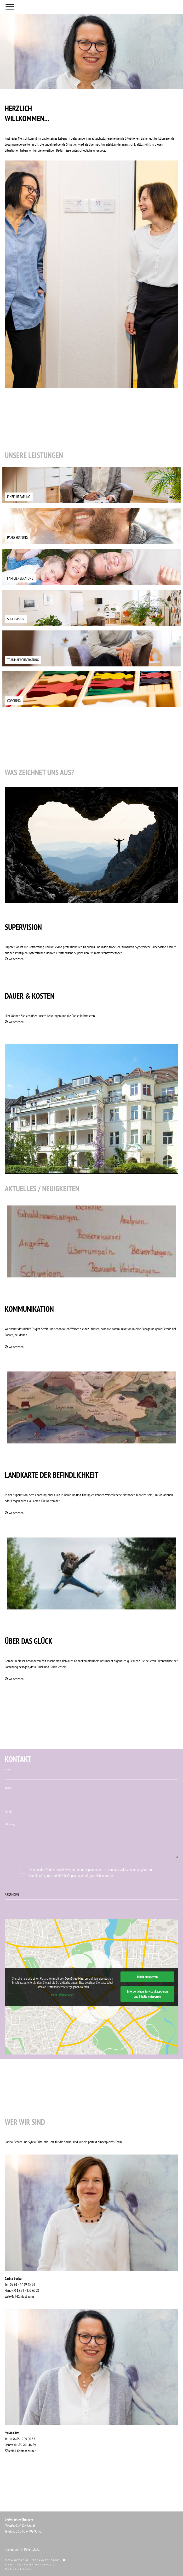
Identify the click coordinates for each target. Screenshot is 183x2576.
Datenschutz (32, 2549)
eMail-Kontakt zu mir (20, 2296)
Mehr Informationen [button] (62, 1995)
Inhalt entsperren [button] (147, 1977)
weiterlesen (14, 958)
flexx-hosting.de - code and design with (35, 2560)
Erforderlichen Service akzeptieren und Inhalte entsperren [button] (147, 1994)
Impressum (12, 2549)
